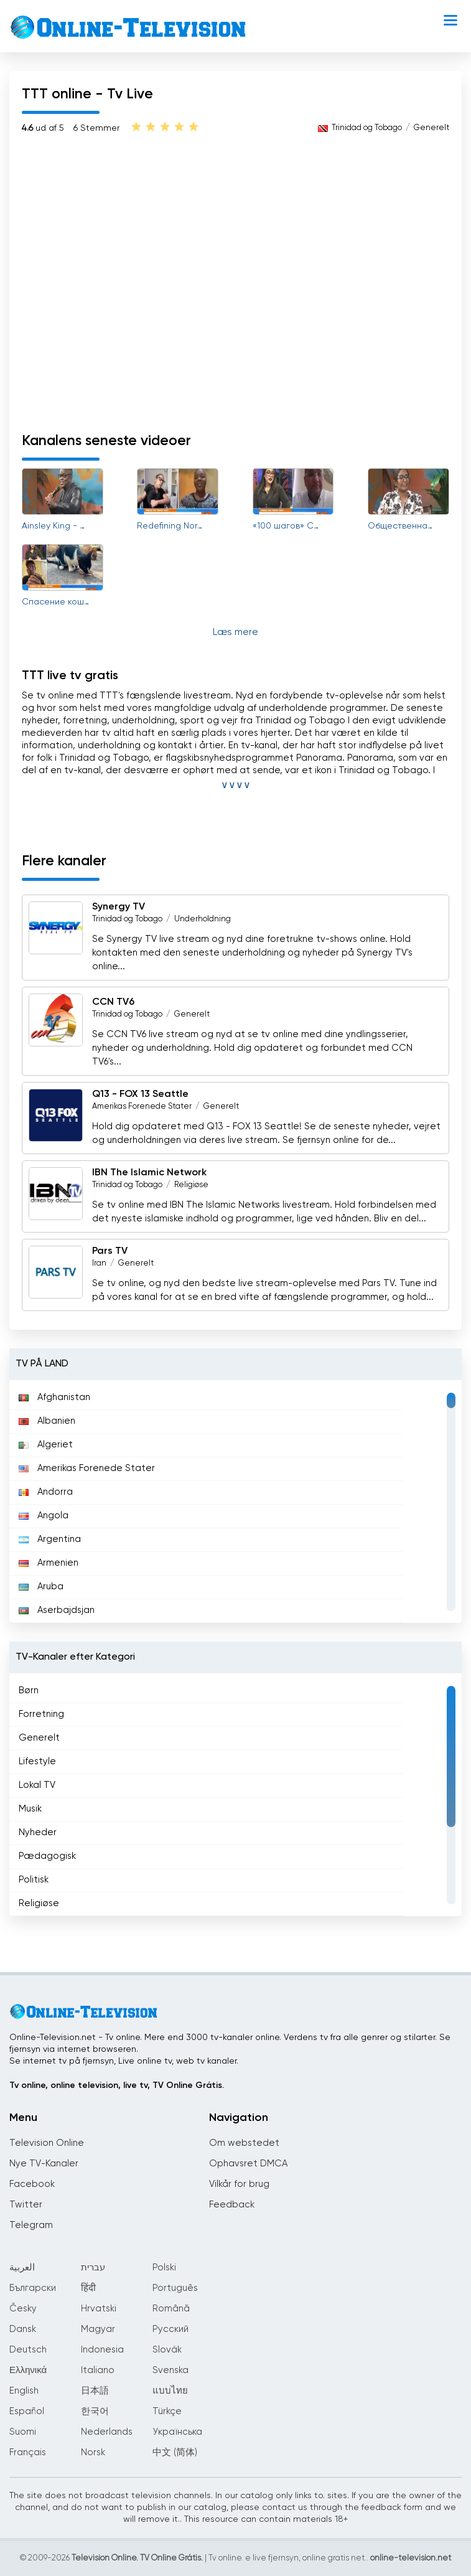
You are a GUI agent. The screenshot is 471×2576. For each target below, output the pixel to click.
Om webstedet (244, 2143)
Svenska (170, 2370)
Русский (170, 2329)
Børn (29, 1690)
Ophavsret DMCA (248, 2163)
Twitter (25, 2204)
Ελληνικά (28, 2370)
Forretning (41, 1714)
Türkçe (167, 2411)
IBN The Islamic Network (149, 1173)
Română (171, 2308)
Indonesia (102, 2349)
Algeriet (46, 1444)
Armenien (48, 1563)
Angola (43, 1515)
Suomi (22, 2432)
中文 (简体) (174, 2452)
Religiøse (191, 1185)
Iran (99, 1263)
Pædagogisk (47, 1856)
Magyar (98, 2329)
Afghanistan (54, 1397)
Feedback (231, 2204)
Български (32, 2288)
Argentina (50, 1539)
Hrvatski (98, 2308)
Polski (164, 2267)
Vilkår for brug (239, 2184)
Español (26, 2411)
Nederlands (107, 2432)
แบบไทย (170, 2390)
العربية (22, 2267)
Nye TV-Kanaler (43, 2163)
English (24, 2390)
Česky (23, 2308)
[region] (235, 1501)
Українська (177, 2432)
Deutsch (28, 2349)
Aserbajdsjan (57, 1610)
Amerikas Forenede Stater (142, 1106)
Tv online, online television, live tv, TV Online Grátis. (116, 2085)
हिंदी (88, 2288)
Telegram (31, 2225)
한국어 (95, 2411)
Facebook (32, 2184)
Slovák (167, 2349)
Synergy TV (118, 907)
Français (27, 2452)
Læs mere (235, 632)
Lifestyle (37, 1761)
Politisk (34, 1879)
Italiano (97, 2370)
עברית (93, 2267)
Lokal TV (37, 1785)
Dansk (22, 2329)
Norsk (93, 2452)
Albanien (47, 1421)
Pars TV (110, 1251)
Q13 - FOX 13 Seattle (140, 1094)
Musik (30, 1808)
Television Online (46, 2143)
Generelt (431, 128)
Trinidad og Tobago (367, 128)
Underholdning (202, 919)
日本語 (95, 2390)
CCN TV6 (113, 1002)
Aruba (41, 1586)
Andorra (46, 1492)
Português (175, 2288)
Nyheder (38, 1832)
